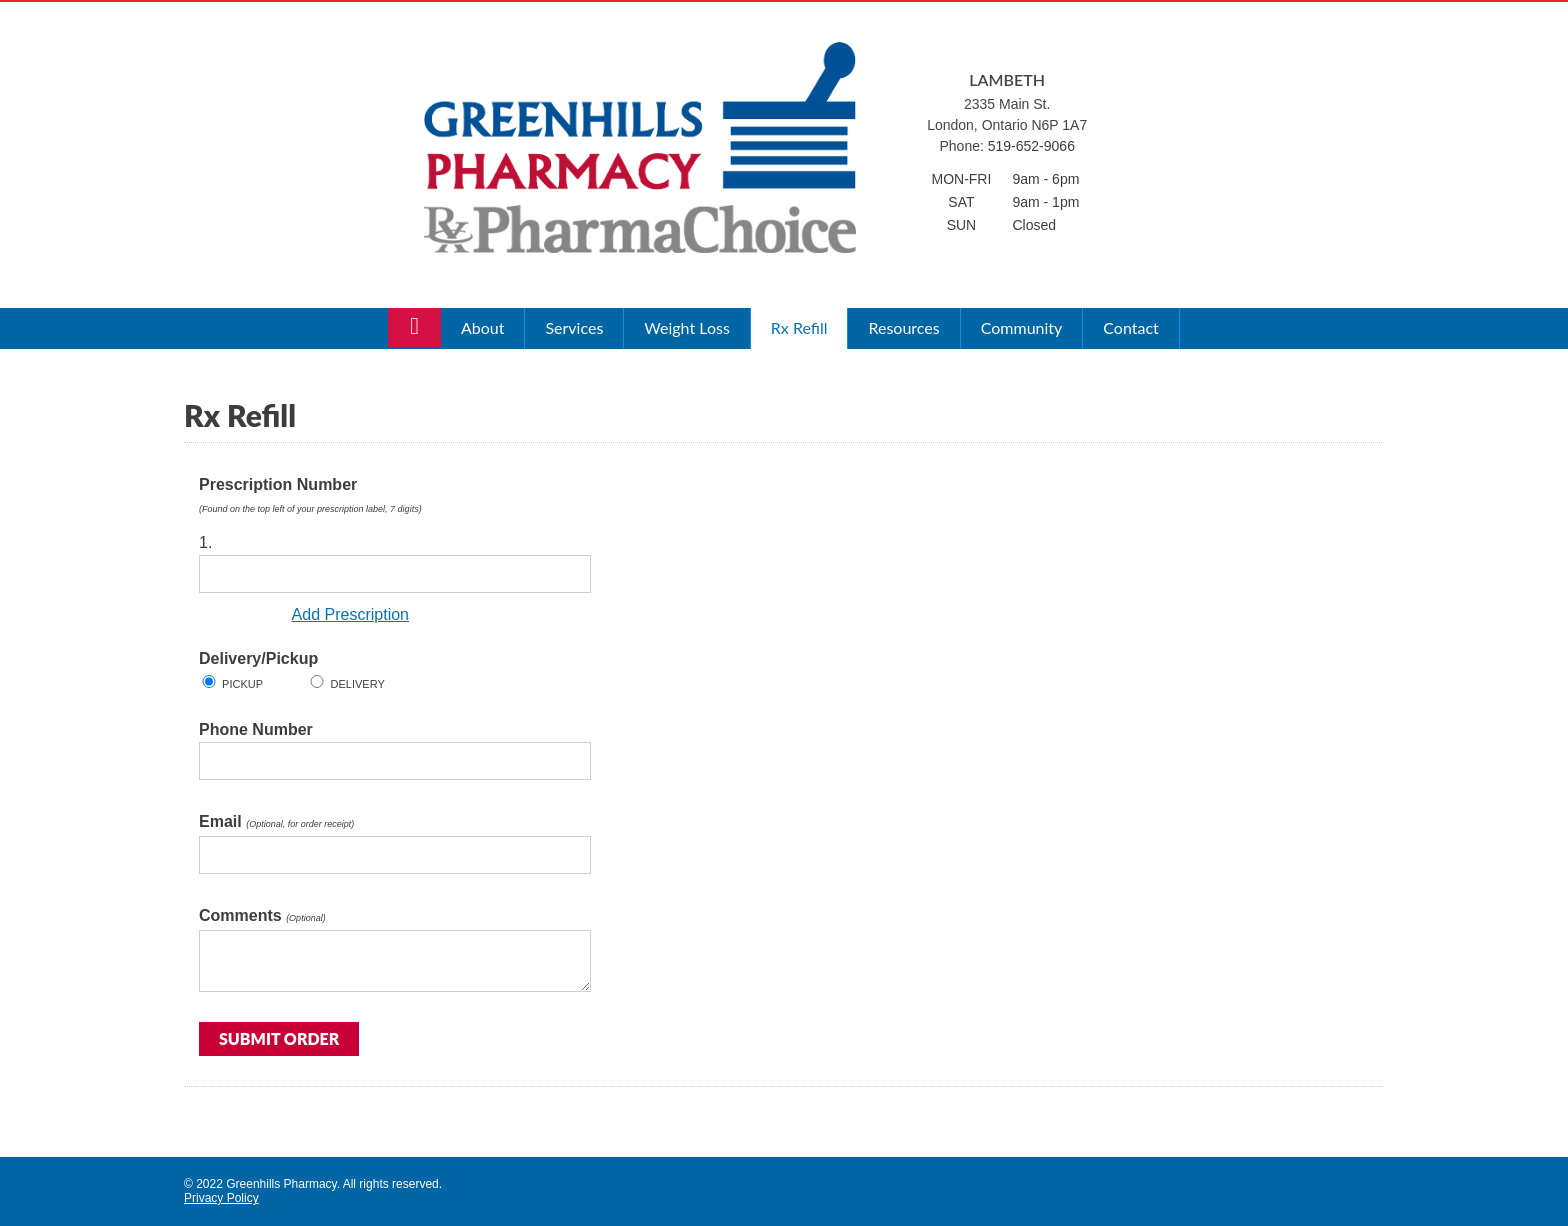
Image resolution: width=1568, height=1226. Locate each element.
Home (414, 330)
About (483, 327)
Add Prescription (350, 614)
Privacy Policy (221, 1198)
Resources (903, 327)
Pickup (241, 684)
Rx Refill (799, 327)
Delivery (355, 684)
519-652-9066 (1031, 146)
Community (1022, 327)
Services (574, 327)
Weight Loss (686, 327)
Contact (1130, 327)
